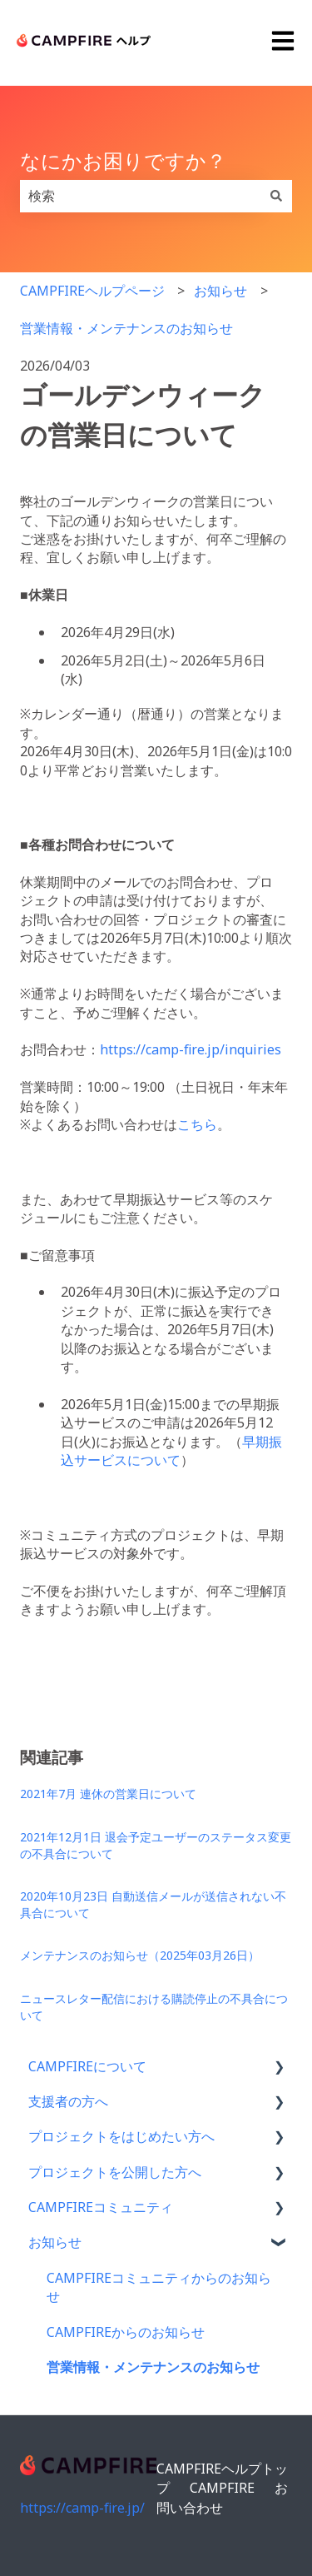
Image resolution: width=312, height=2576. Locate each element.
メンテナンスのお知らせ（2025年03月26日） (140, 1955)
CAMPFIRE (222, 2488)
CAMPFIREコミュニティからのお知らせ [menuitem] (159, 2287)
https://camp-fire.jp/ (82, 2508)
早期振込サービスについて (171, 1450)
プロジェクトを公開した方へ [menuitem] (114, 2172)
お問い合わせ (222, 2497)
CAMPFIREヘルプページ (92, 291)
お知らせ (220, 291)
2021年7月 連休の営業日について (108, 1793)
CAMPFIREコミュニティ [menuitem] (100, 2207)
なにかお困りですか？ (123, 160)
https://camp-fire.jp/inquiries (190, 1049)
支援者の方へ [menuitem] (68, 2101)
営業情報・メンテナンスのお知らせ (126, 328)
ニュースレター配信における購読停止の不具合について (154, 2007)
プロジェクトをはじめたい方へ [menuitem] (121, 2136)
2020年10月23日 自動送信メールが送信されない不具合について (153, 1904)
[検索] (276, 196)
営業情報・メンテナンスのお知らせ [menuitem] (153, 2367)
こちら (197, 1124)
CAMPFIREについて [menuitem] (87, 2066)
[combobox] (140, 196)
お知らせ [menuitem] (55, 2242)
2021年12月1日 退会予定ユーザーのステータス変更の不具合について (155, 1845)
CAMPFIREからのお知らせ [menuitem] (126, 2332)
